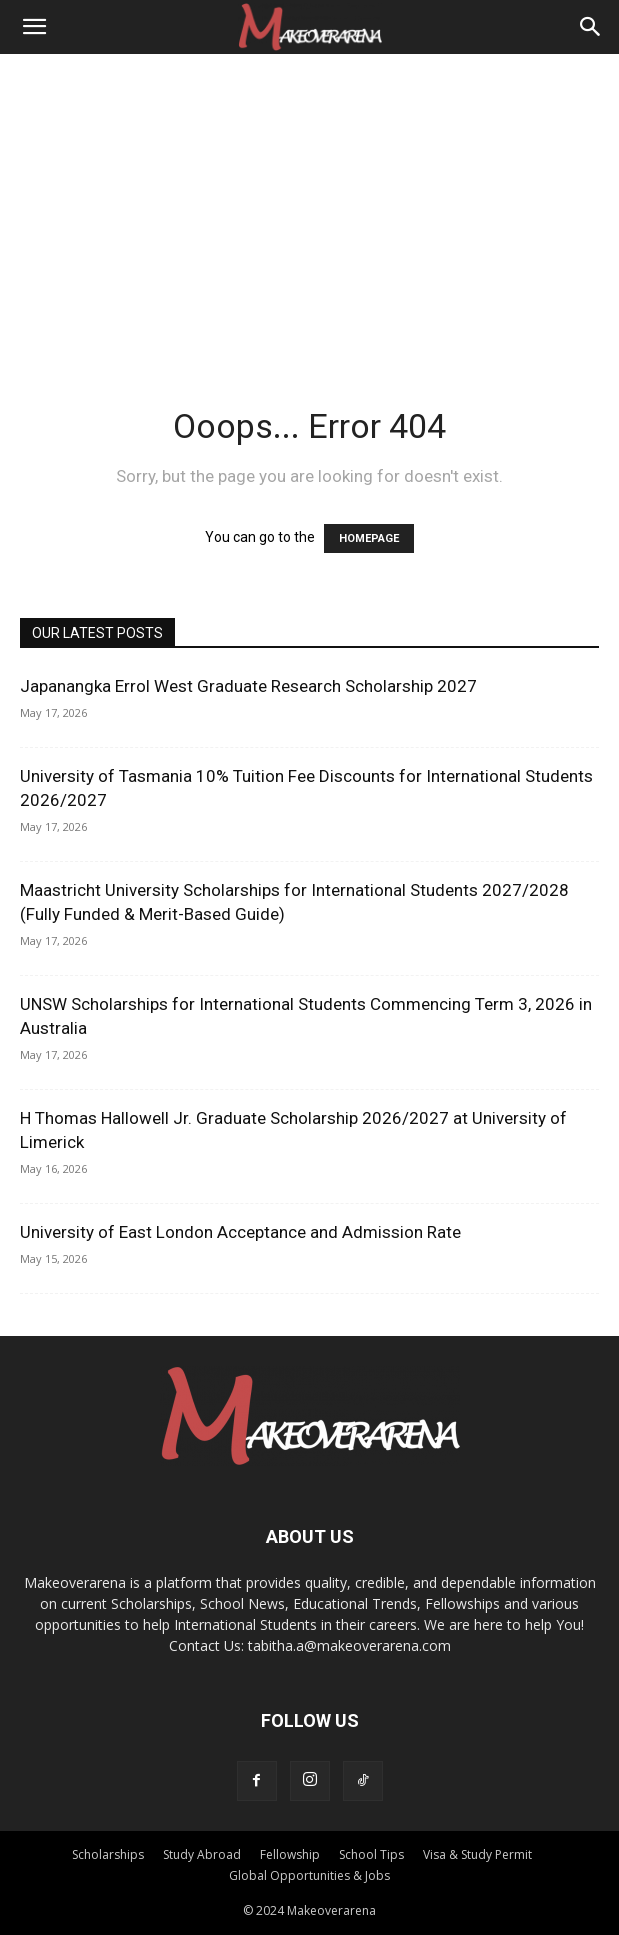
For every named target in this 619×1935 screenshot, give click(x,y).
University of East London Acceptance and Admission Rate (240, 1232)
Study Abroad (202, 1854)
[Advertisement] (309, 204)
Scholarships (108, 1854)
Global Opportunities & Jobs (309, 1875)
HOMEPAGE (369, 538)
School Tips (371, 1854)
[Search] (591, 27)
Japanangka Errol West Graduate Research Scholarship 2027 (248, 686)
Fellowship (290, 1854)
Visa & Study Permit (477, 1854)
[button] (34, 27)
